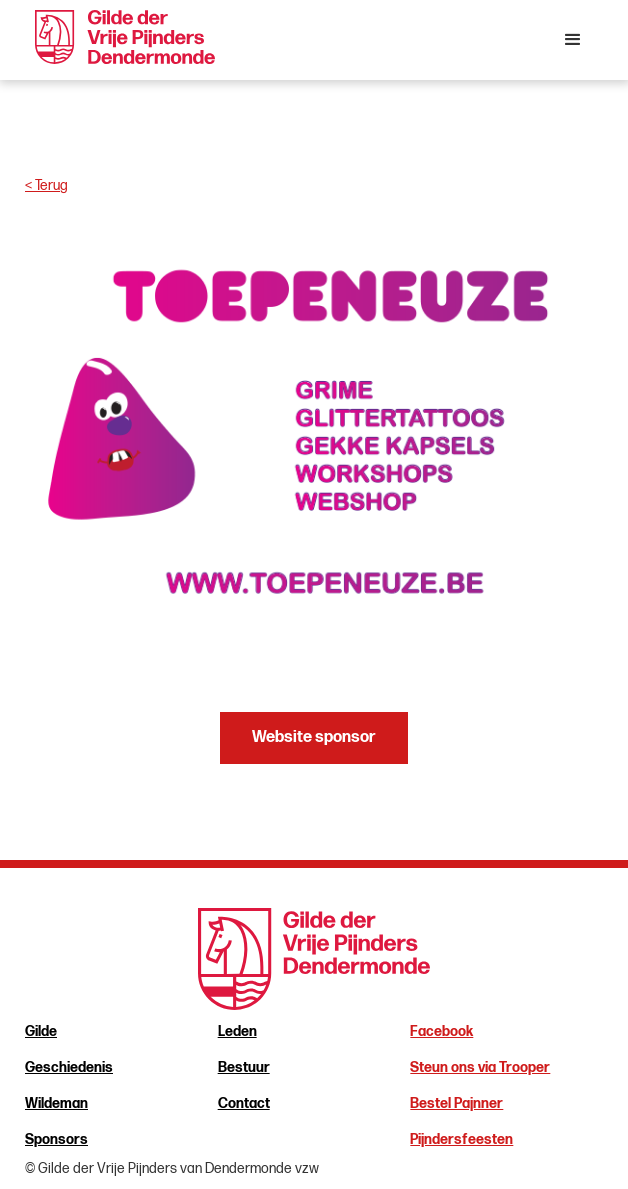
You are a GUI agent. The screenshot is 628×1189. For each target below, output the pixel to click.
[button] (573, 40)
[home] (120, 37)
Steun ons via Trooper (480, 1067)
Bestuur (244, 1067)
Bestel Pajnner (456, 1103)
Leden (237, 1031)
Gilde (41, 1031)
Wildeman (56, 1103)
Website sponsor (314, 737)
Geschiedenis (69, 1067)
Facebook (441, 1031)
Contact (244, 1103)
